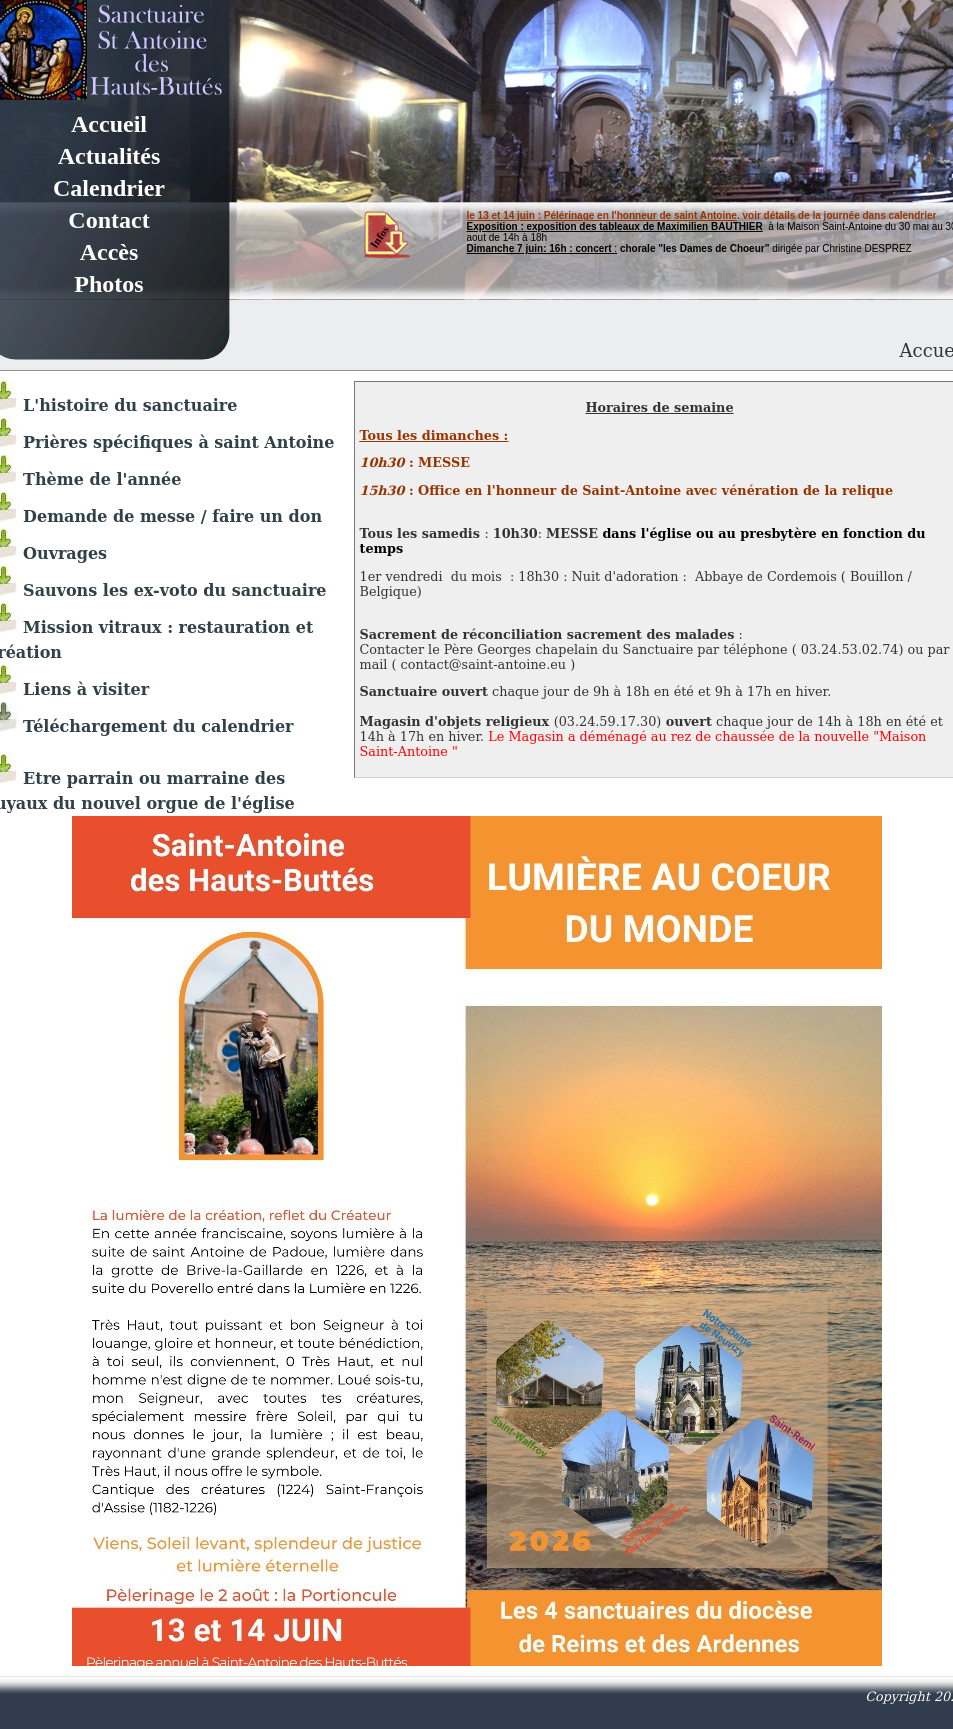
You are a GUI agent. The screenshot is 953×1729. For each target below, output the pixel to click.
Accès (109, 252)
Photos (108, 284)
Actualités (109, 156)
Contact (108, 220)
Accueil (109, 124)
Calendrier (109, 188)
